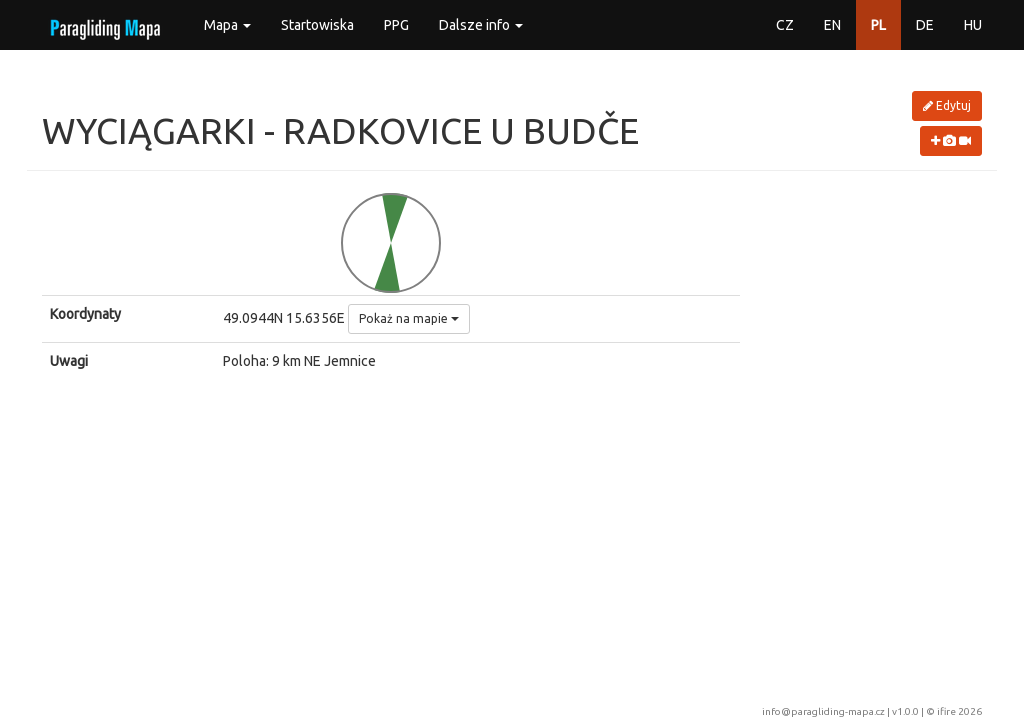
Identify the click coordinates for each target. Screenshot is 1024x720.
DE (925, 25)
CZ (785, 25)
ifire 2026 (959, 711)
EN (832, 25)
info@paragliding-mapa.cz (823, 711)
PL (878, 25)
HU (973, 25)
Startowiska (317, 25)
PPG (396, 25)
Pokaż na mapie (409, 318)
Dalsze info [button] (481, 25)
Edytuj (947, 105)
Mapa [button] (227, 25)
